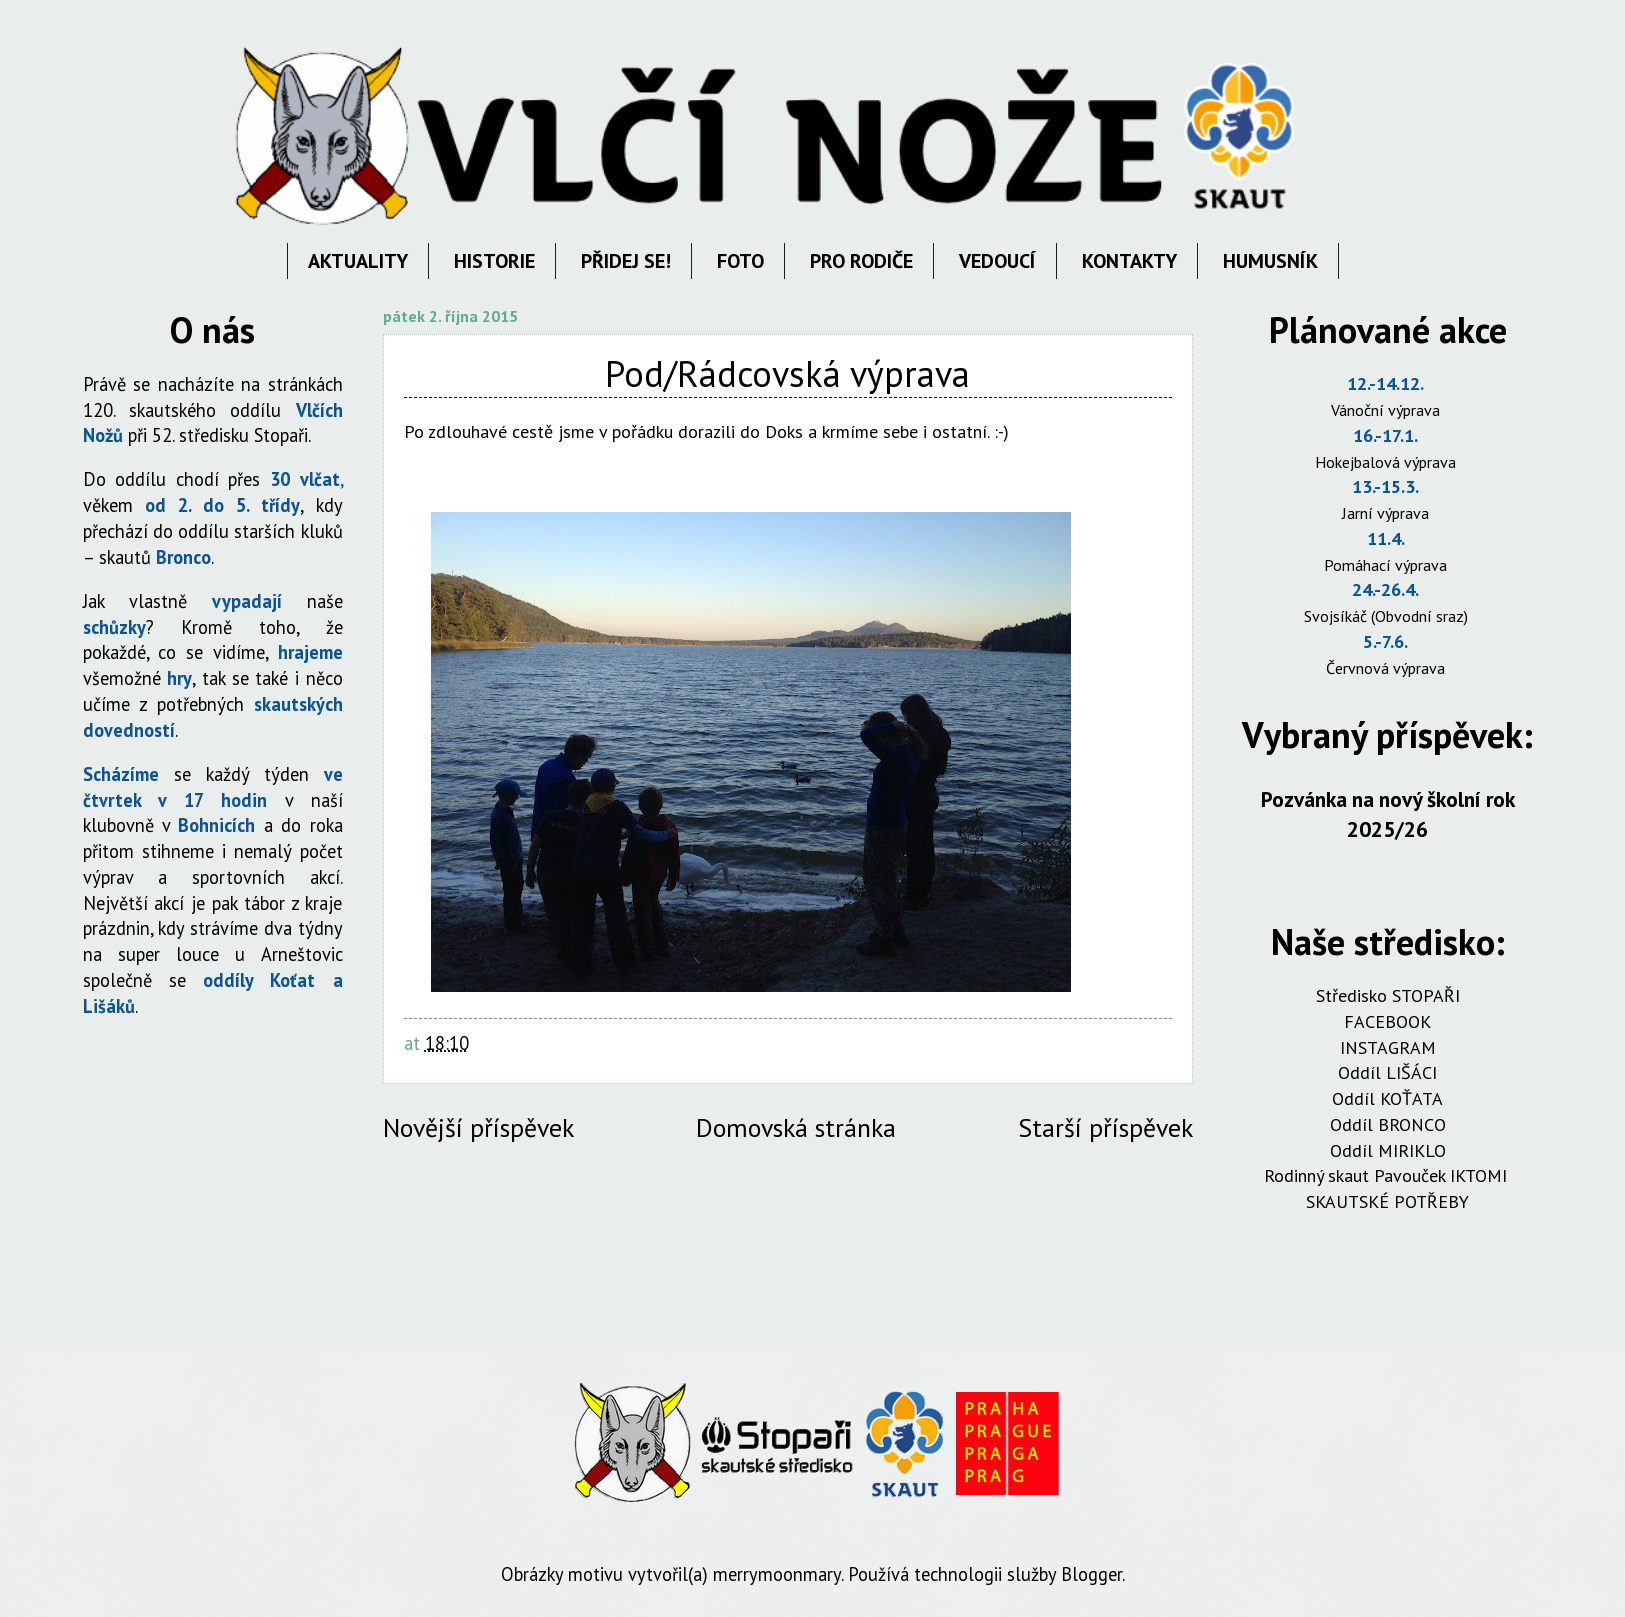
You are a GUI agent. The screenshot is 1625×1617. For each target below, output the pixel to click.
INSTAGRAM (1388, 1047)
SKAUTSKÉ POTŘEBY (1387, 1201)
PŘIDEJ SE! (626, 261)
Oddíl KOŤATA (1387, 1098)
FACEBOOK (1387, 1021)
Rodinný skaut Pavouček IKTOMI (1388, 1175)
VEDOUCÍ (997, 261)
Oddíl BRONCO (1388, 1124)
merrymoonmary (777, 1574)
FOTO (740, 261)
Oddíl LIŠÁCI (1387, 1072)
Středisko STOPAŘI (1388, 995)
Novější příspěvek (478, 1127)
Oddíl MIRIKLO (1388, 1150)
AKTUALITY (358, 261)
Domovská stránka (796, 1127)
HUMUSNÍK (1270, 261)
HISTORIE (494, 261)
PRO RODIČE (861, 261)
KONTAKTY (1129, 261)
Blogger (1091, 1574)
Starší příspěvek (1105, 1127)
